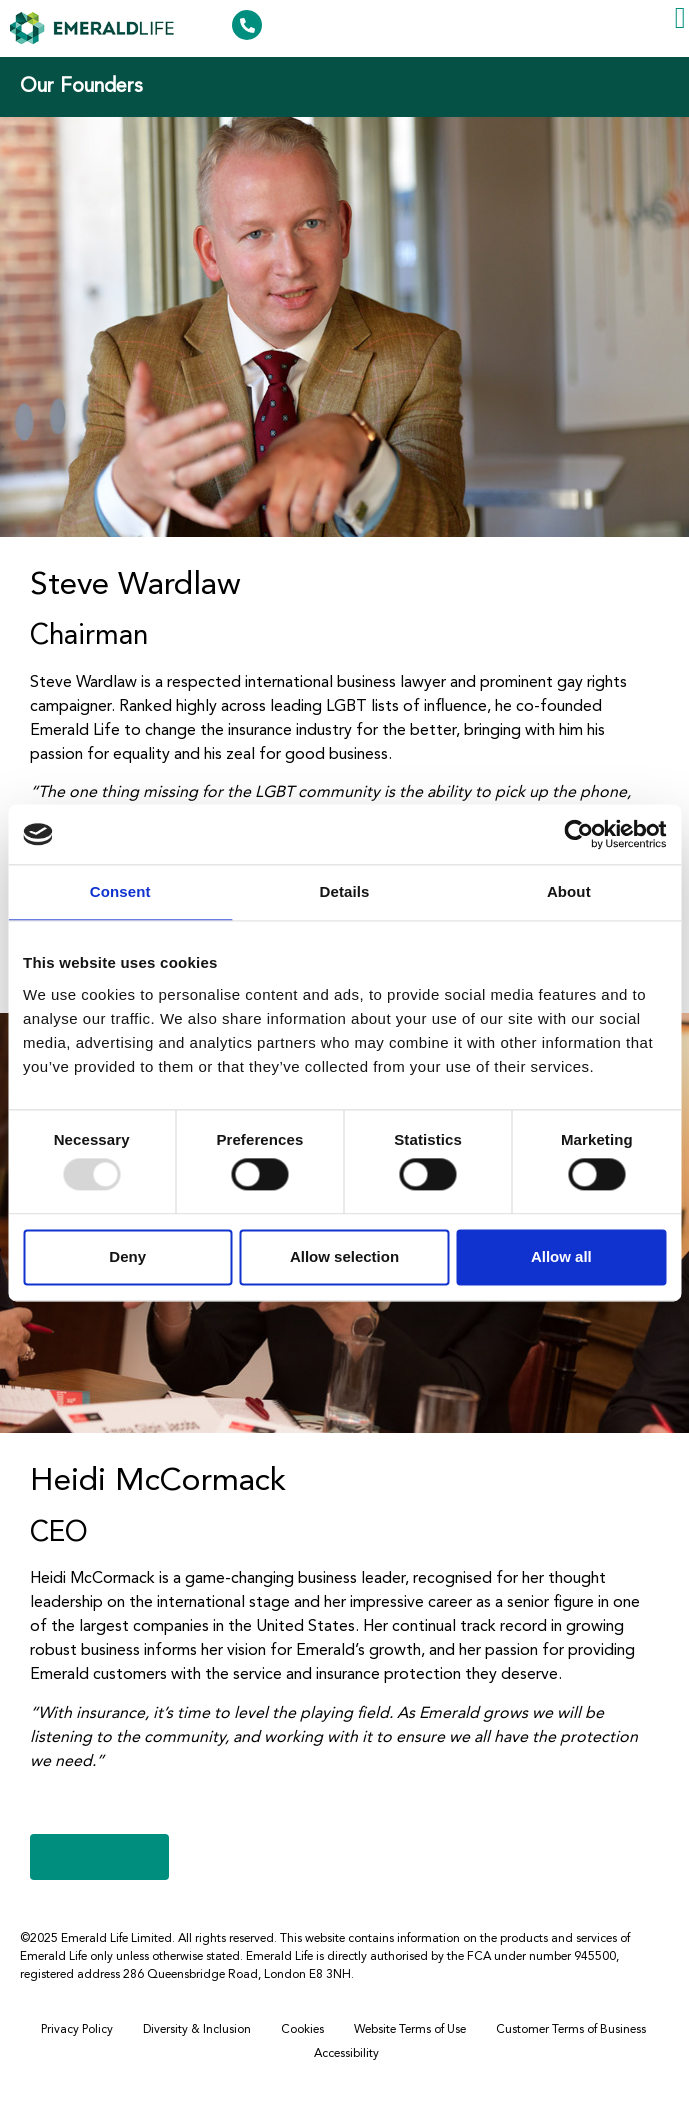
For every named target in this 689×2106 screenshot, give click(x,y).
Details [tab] (345, 891)
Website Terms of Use (410, 2030)
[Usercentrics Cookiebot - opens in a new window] (578, 834)
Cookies (302, 2030)
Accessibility (346, 2054)
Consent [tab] (120, 891)
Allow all (561, 1256)
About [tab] (569, 891)
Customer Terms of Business (571, 2030)
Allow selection (344, 1256)
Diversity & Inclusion (197, 2030)
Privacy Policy (77, 2030)
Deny (127, 1256)
